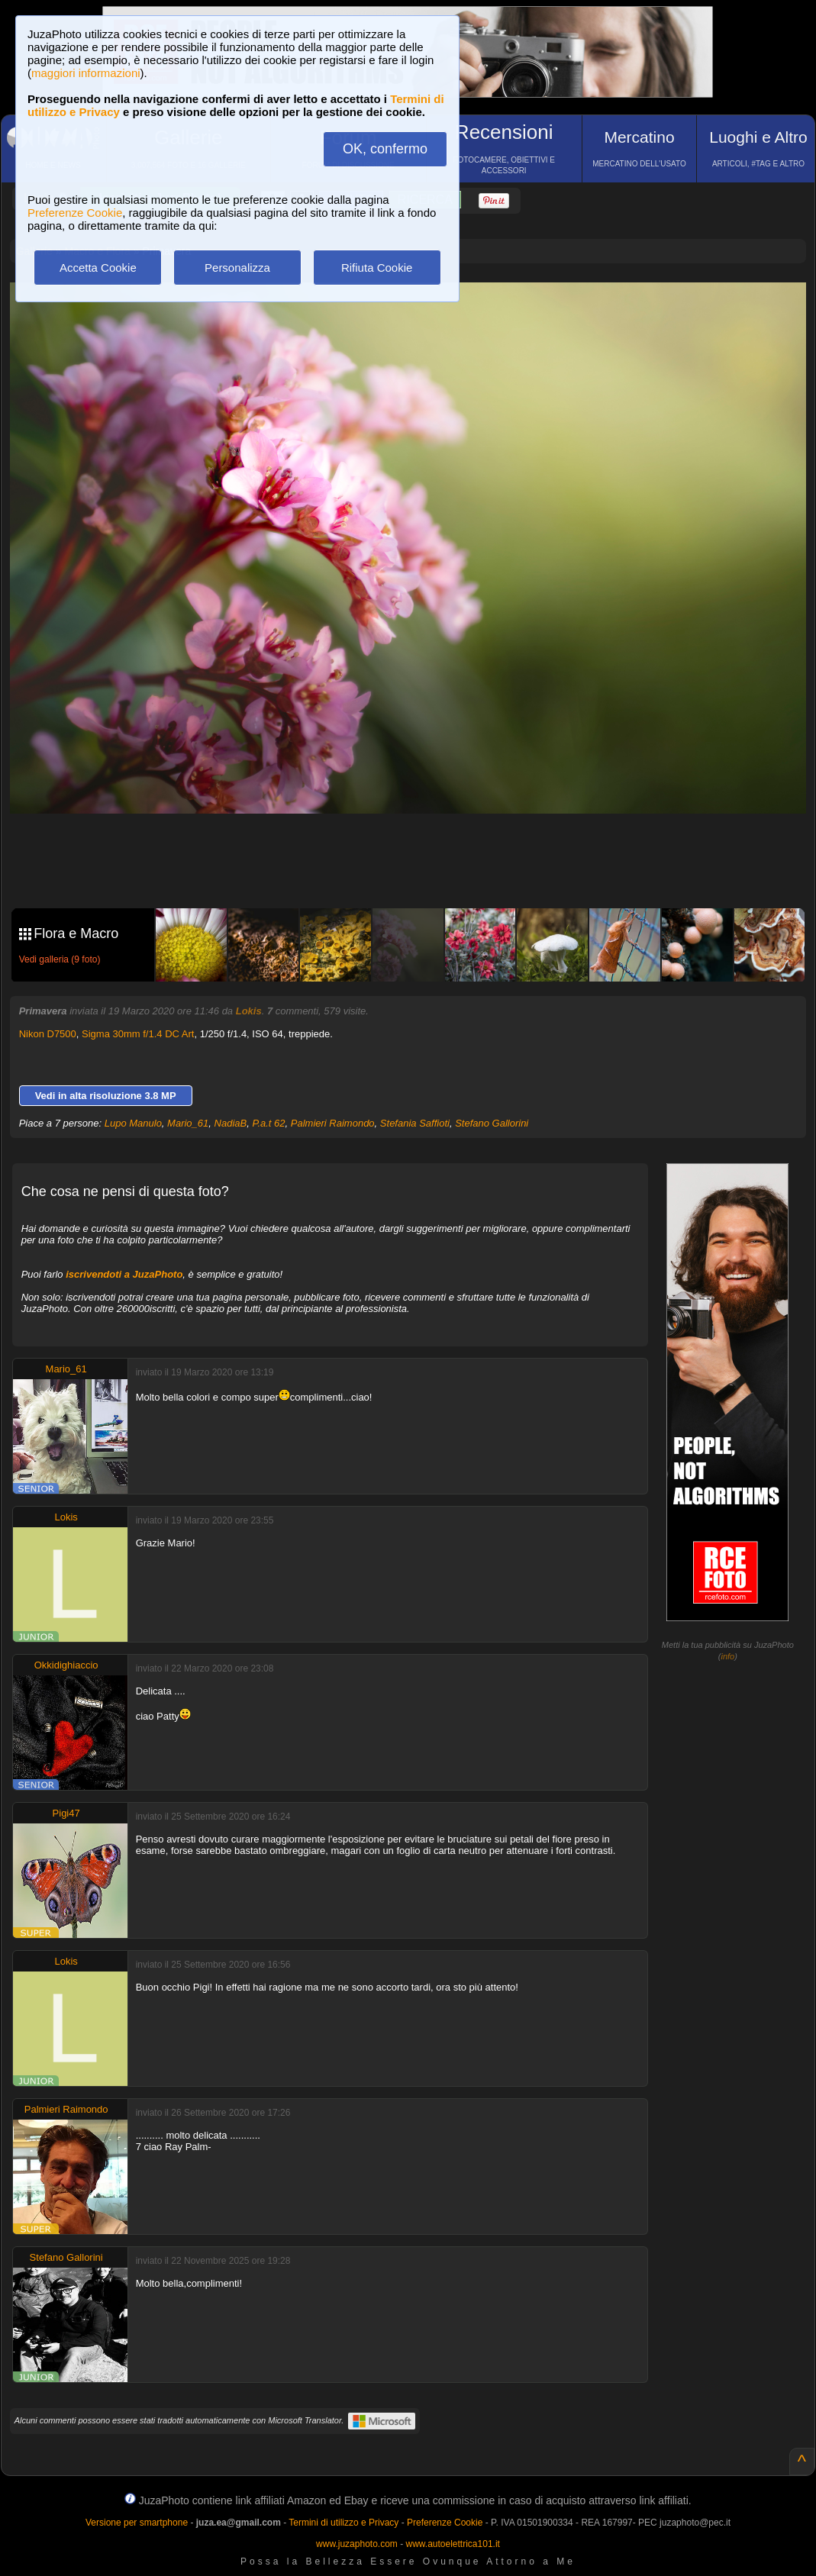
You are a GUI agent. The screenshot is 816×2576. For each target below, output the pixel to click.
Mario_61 (187, 1123)
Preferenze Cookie (74, 212)
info (727, 1656)
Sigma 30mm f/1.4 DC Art (138, 1034)
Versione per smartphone (136, 2522)
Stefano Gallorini (491, 1123)
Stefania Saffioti (415, 1123)
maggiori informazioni (85, 72)
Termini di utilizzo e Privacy (343, 2522)
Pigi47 (66, 1813)
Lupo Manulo (133, 1123)
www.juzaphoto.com (357, 2544)
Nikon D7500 (47, 1034)
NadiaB (230, 1123)
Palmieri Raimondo (333, 1123)
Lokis (249, 1011)
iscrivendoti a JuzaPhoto (124, 1274)
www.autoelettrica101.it (452, 2544)
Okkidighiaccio (66, 1665)
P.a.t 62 (268, 1123)
